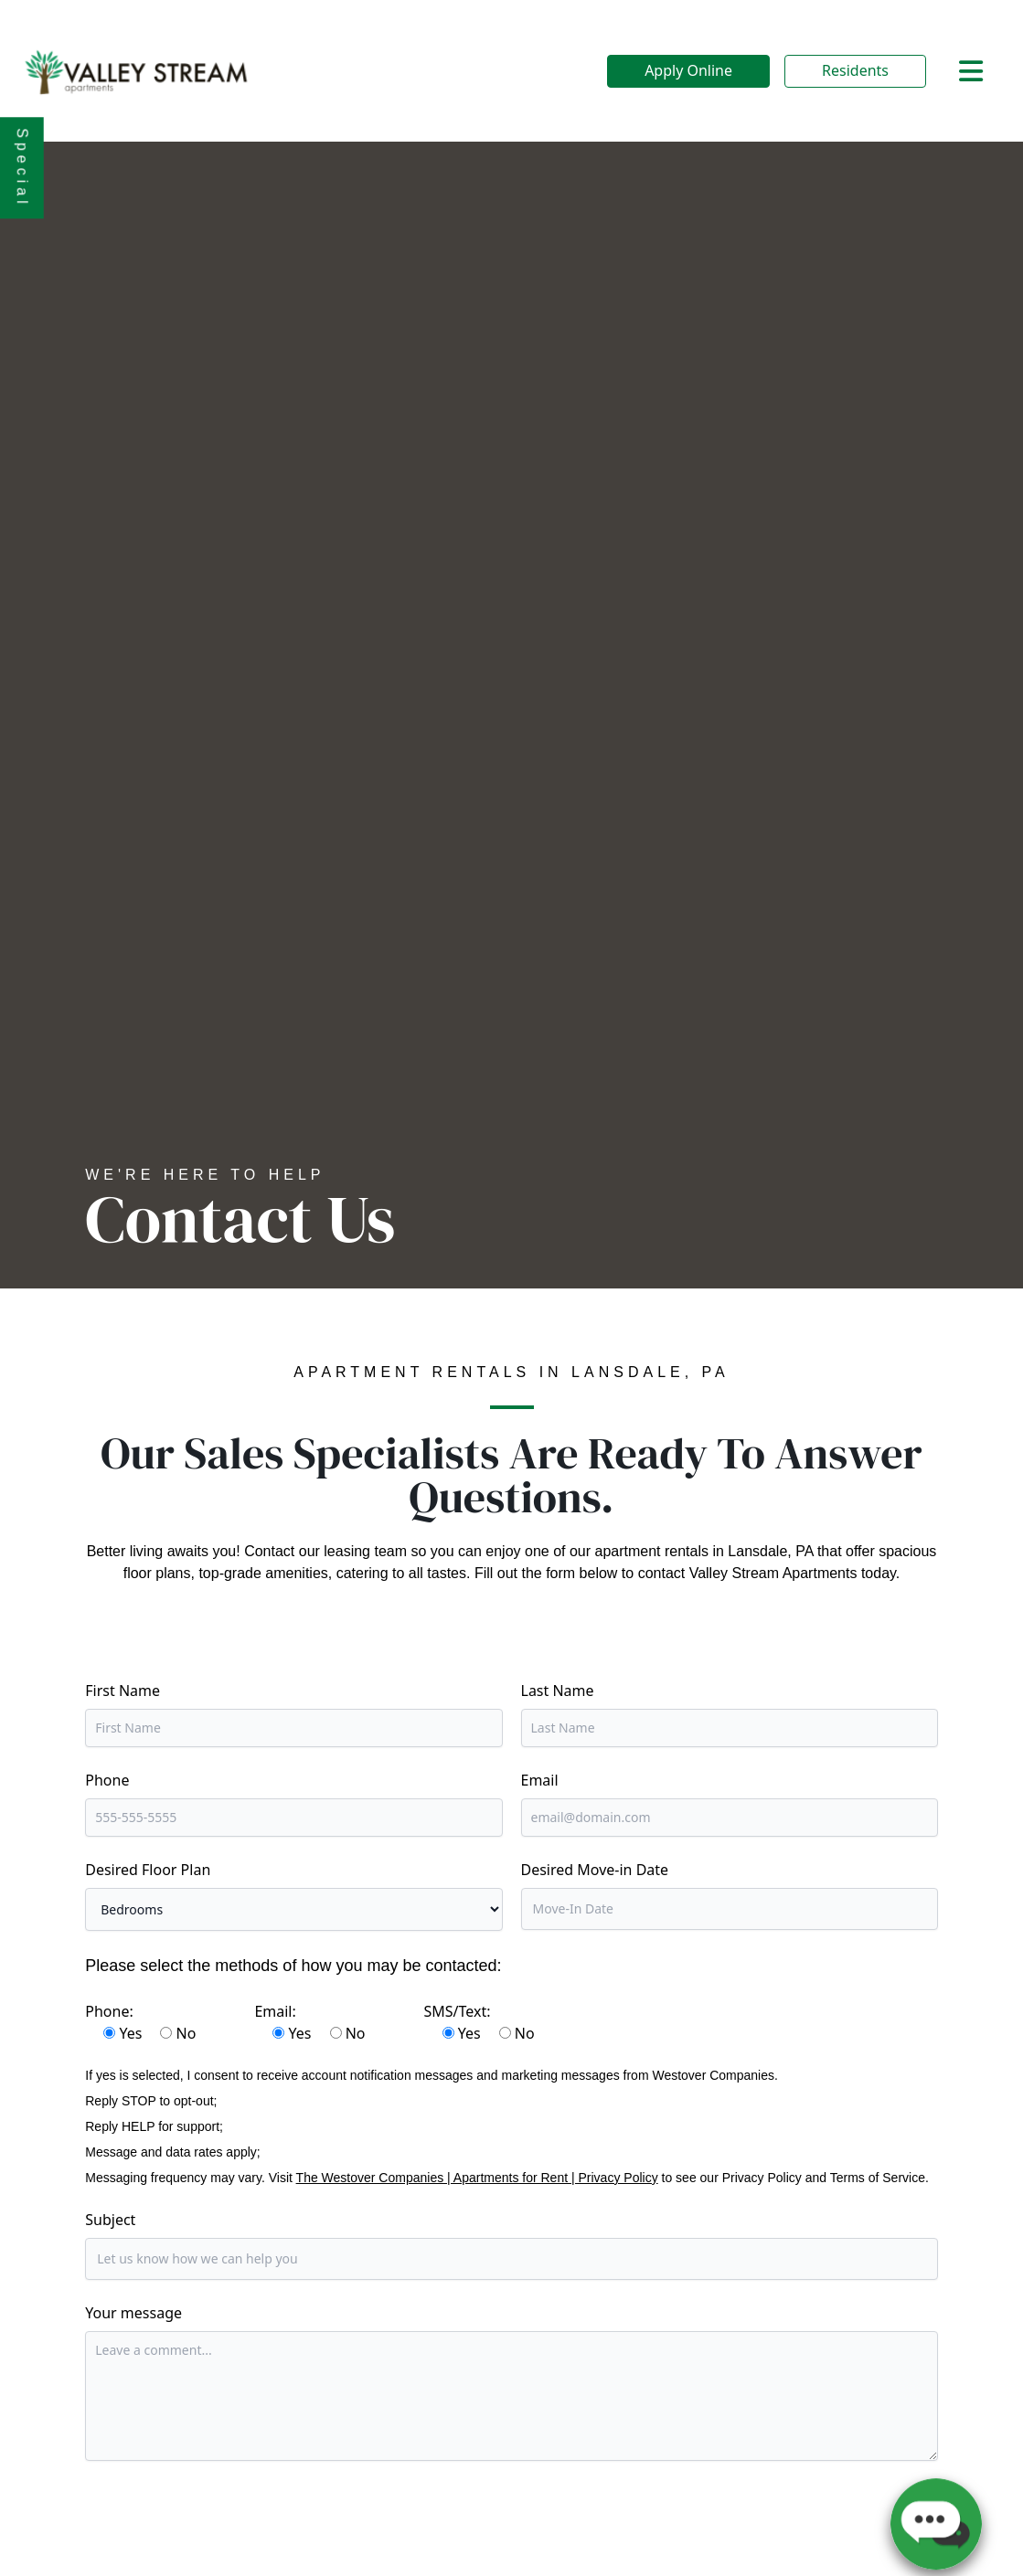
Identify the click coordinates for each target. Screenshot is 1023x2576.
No (186, 2033)
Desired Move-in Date (595, 1870)
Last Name (557, 1690)
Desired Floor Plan (147, 1870)
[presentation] (224, 2518)
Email (540, 1780)
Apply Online (688, 70)
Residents (855, 70)
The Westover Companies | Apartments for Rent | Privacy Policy (477, 2177)
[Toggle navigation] (971, 71)
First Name (122, 1690)
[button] (936, 2516)
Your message (133, 2313)
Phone (107, 1780)
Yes (130, 2033)
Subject (110, 2220)
